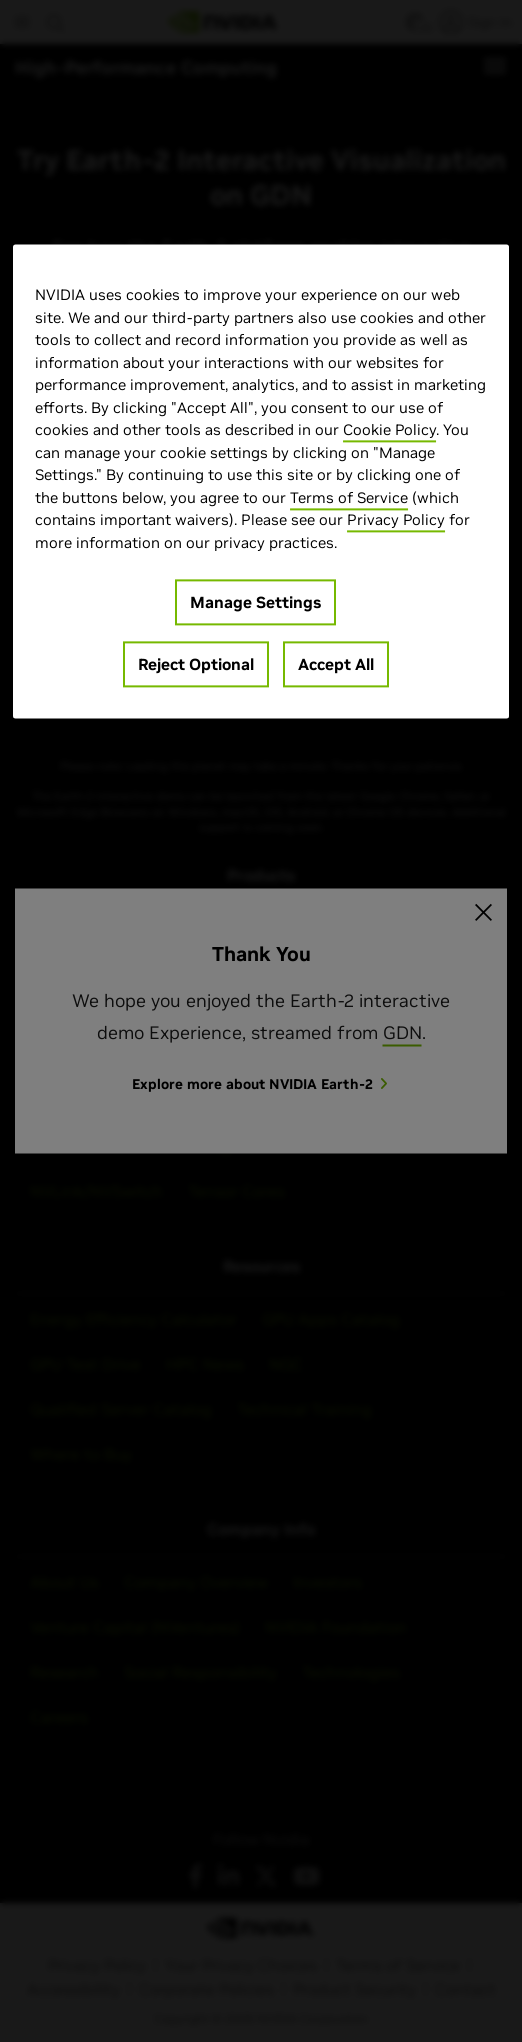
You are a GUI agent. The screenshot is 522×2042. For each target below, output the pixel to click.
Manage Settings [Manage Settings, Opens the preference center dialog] (255, 603)
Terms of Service (349, 497)
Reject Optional (196, 665)
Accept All (336, 665)
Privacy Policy (396, 520)
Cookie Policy (389, 430)
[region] (261, 482)
